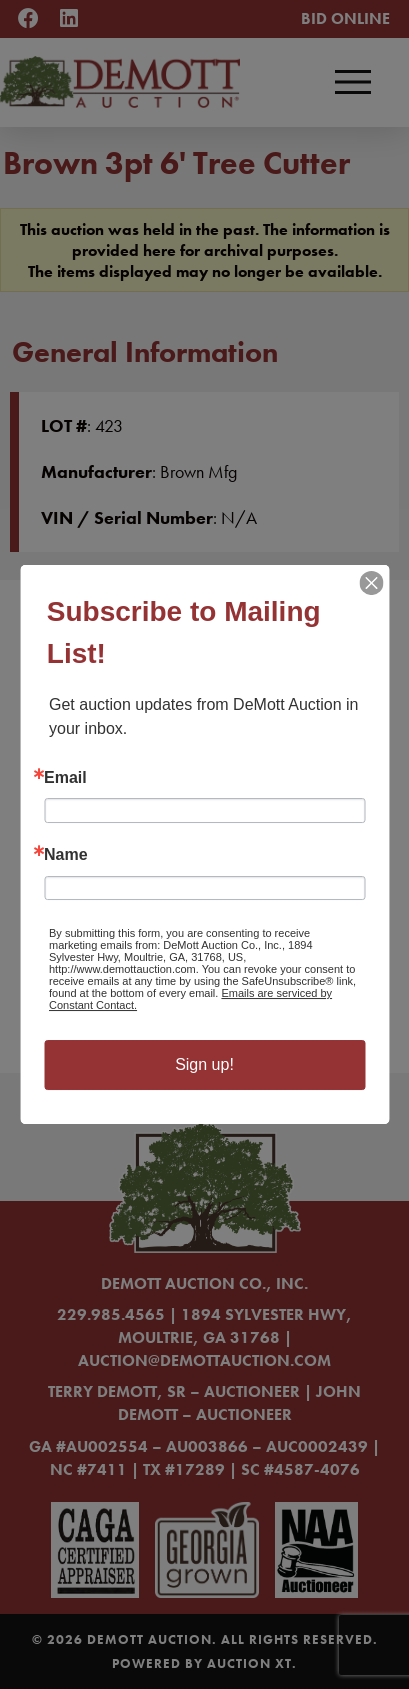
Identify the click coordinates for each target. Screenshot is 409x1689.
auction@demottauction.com (204, 1360)
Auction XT (249, 1663)
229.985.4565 (111, 1314)
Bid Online (345, 18)
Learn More (118, 985)
